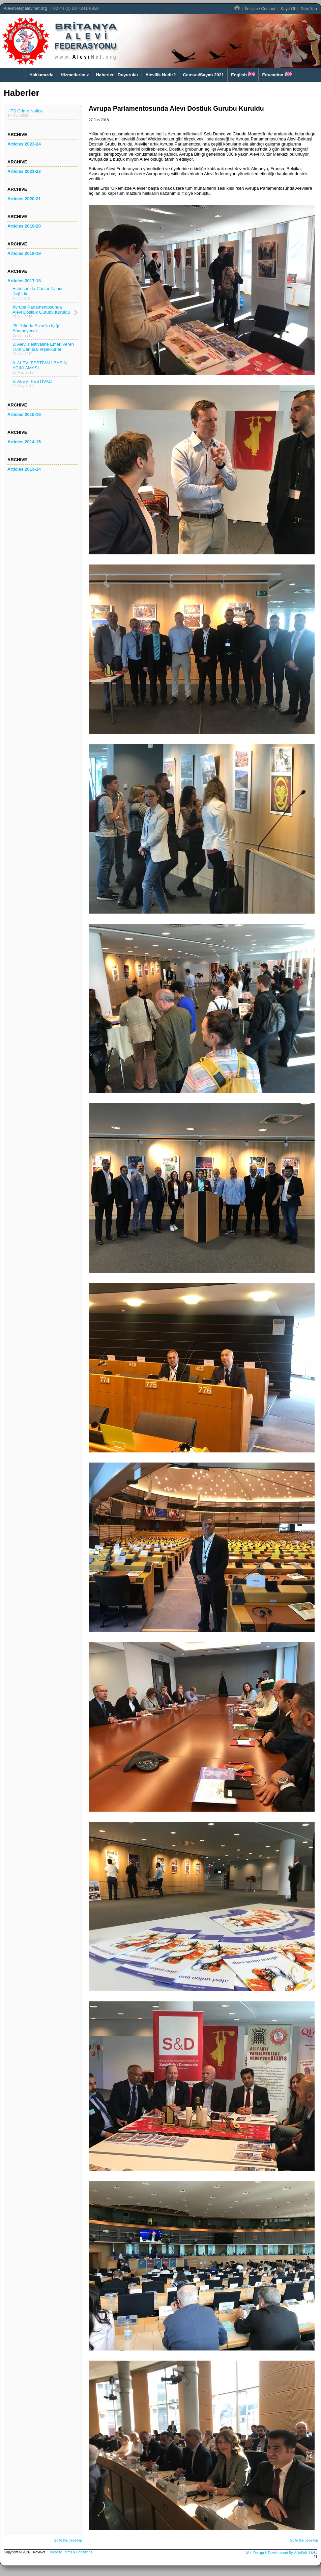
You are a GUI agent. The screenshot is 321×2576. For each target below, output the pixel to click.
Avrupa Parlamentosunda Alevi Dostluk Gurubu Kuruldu (41, 312)
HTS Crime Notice (25, 112)
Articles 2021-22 (24, 171)
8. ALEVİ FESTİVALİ (32, 383)
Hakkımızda (41, 74)
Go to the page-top (68, 2540)
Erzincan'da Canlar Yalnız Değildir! (37, 293)
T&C (312, 2552)
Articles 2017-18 (24, 280)
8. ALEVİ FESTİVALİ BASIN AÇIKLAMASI (39, 367)
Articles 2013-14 (24, 469)
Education (276, 74)
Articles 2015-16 (24, 414)
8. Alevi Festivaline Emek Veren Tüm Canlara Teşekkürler (43, 349)
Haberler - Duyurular (117, 74)
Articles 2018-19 (24, 253)
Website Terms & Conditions (71, 2552)
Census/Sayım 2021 (203, 74)
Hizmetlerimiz (75, 74)
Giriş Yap (308, 8)
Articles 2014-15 (24, 441)
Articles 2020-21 (24, 198)
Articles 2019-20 (24, 226)
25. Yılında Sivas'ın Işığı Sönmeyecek (35, 330)
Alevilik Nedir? (160, 74)
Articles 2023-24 (24, 144)
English (243, 74)
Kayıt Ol (288, 8)
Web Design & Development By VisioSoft (276, 2553)
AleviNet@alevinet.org (25, 8)
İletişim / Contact (260, 8)
